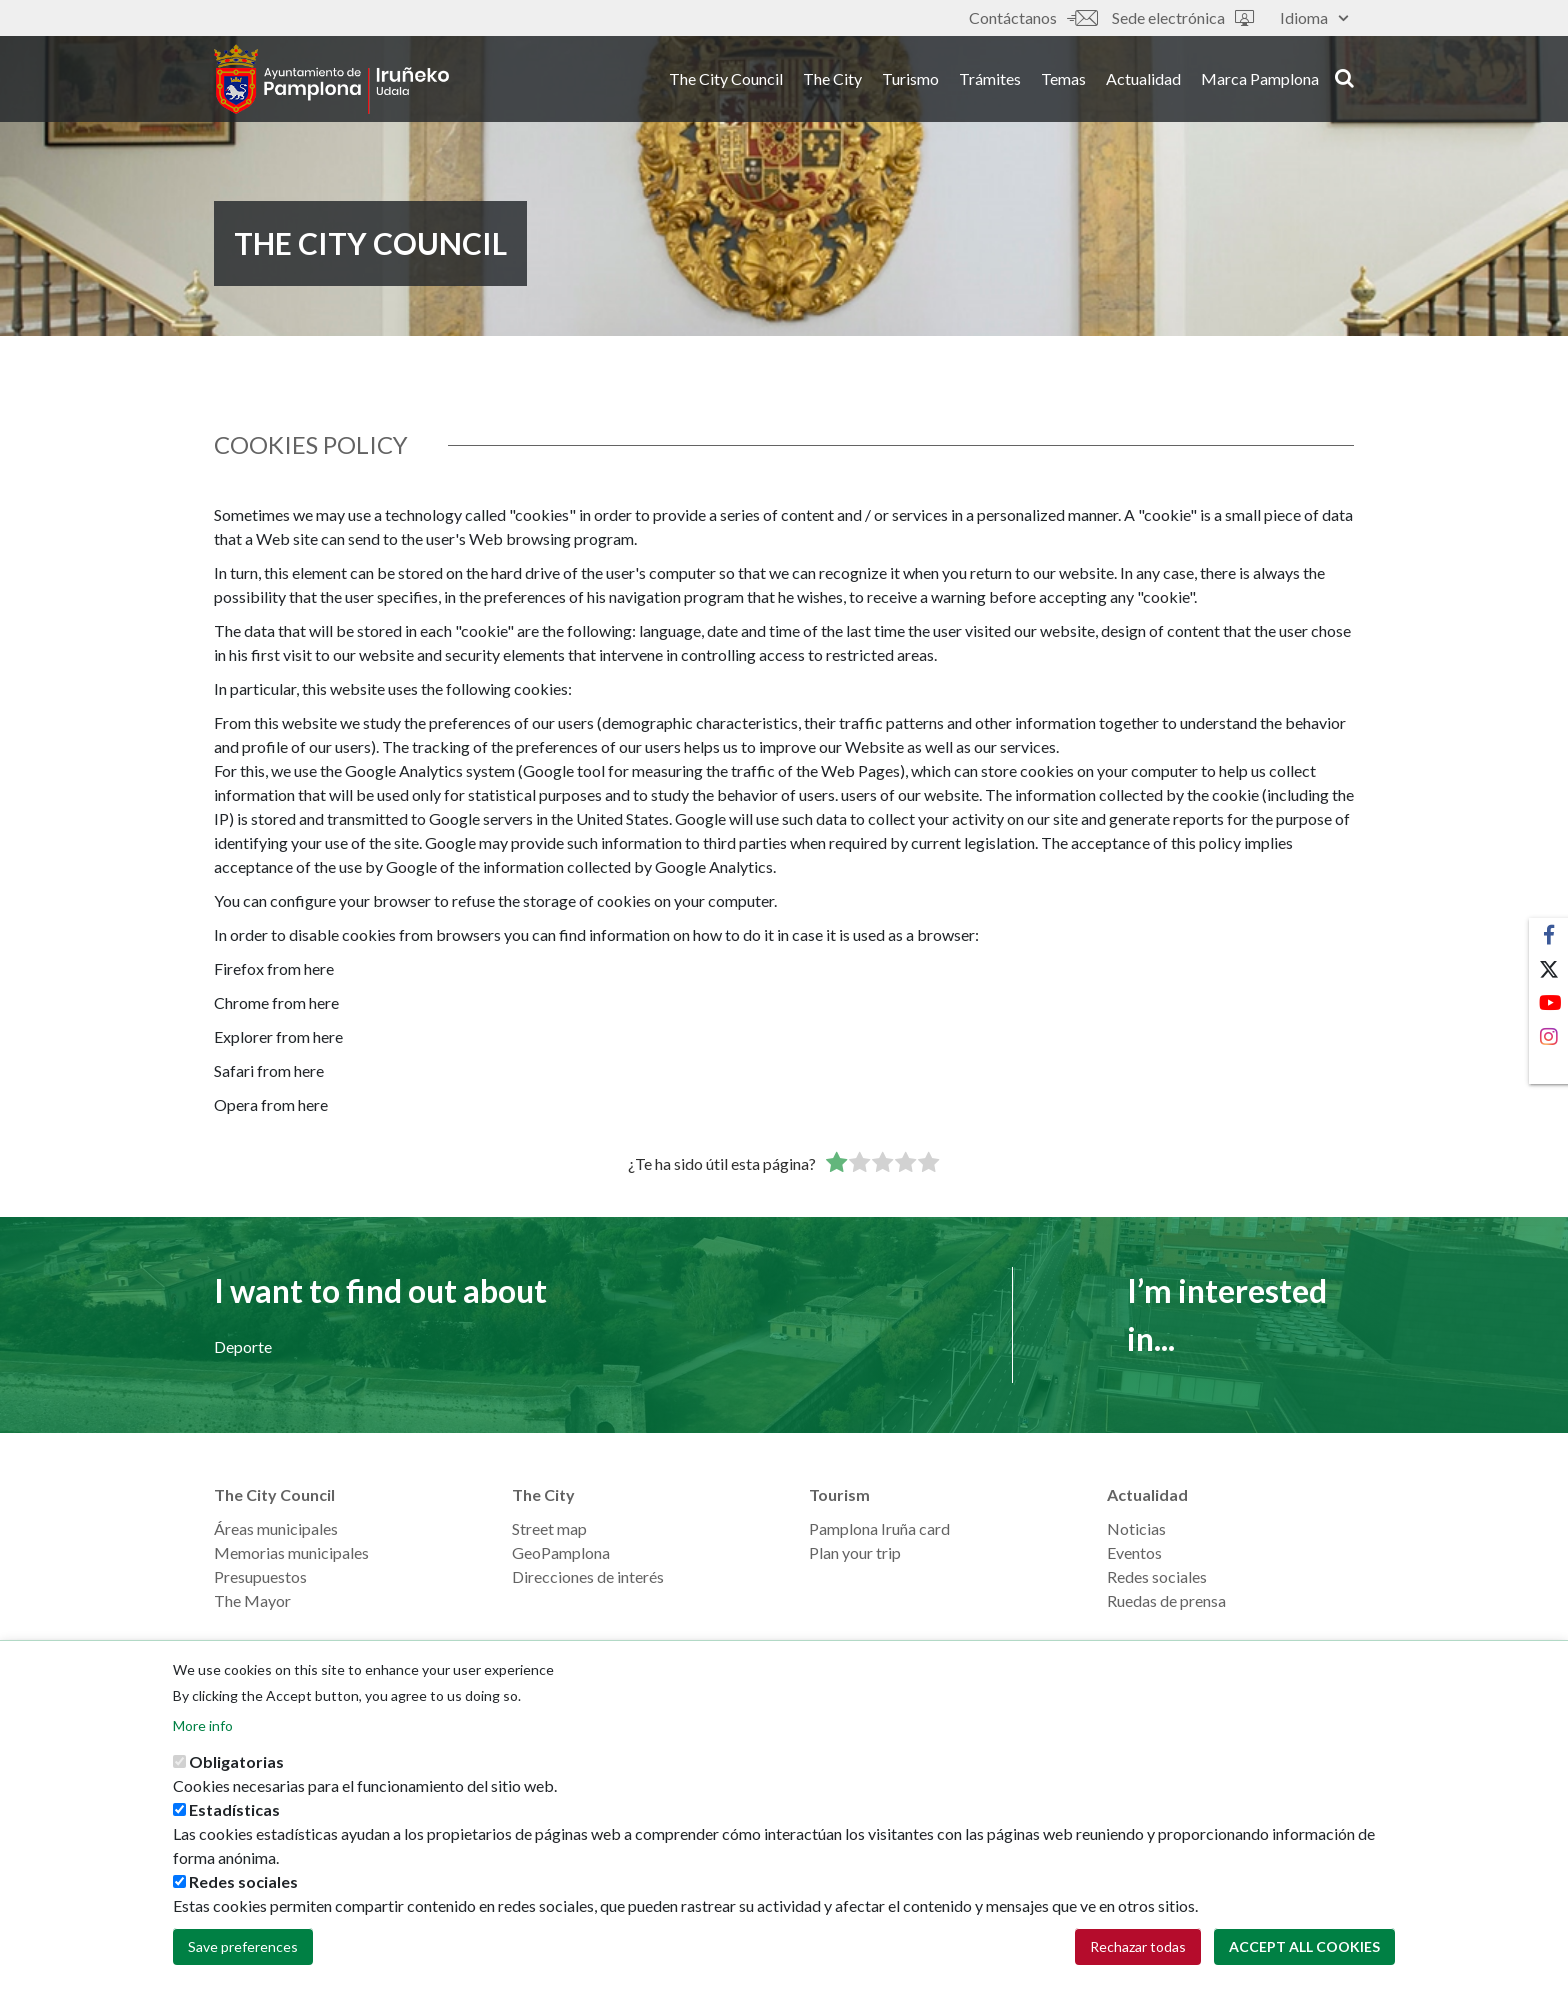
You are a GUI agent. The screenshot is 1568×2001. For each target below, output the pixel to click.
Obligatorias (236, 1772)
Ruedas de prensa (1166, 1600)
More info (203, 1736)
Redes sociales (1157, 1576)
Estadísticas (234, 1820)
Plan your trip (855, 1552)
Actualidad (1143, 78)
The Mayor (252, 1600)
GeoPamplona (561, 1552)
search (1344, 77)
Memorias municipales (291, 1552)
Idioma (1314, 17)
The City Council (726, 78)
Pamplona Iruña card (879, 1528)
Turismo (910, 78)
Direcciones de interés (588, 1576)
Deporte (243, 1346)
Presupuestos (260, 1576)
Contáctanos (1033, 17)
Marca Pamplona (1260, 78)
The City (832, 78)
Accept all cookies (1304, 1957)
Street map (549, 1528)
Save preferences (243, 1957)
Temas (1063, 78)
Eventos (1134, 1552)
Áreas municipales (276, 1528)
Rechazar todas (1138, 1957)
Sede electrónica (1183, 17)
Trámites (990, 78)
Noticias (1136, 1528)
